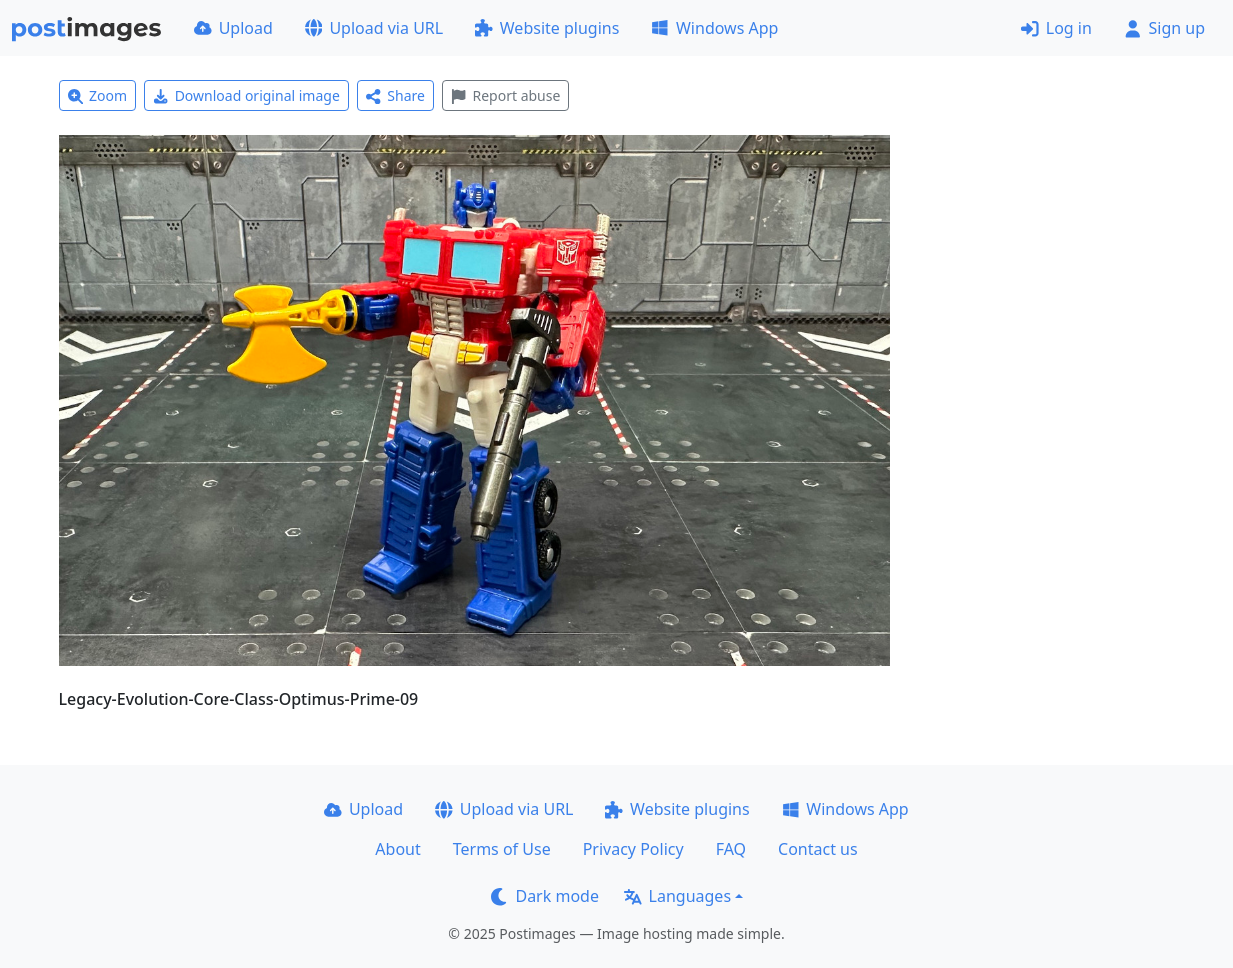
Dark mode (545, 896)
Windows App (714, 28)
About (397, 849)
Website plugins (547, 28)
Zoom (98, 95)
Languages (677, 896)
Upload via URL (374, 28)
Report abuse (505, 95)
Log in (1056, 28)
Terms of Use (502, 849)
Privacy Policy (633, 849)
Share (395, 95)
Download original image (246, 95)
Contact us (818, 849)
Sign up (1164, 28)
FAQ (731, 849)
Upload (233, 28)
